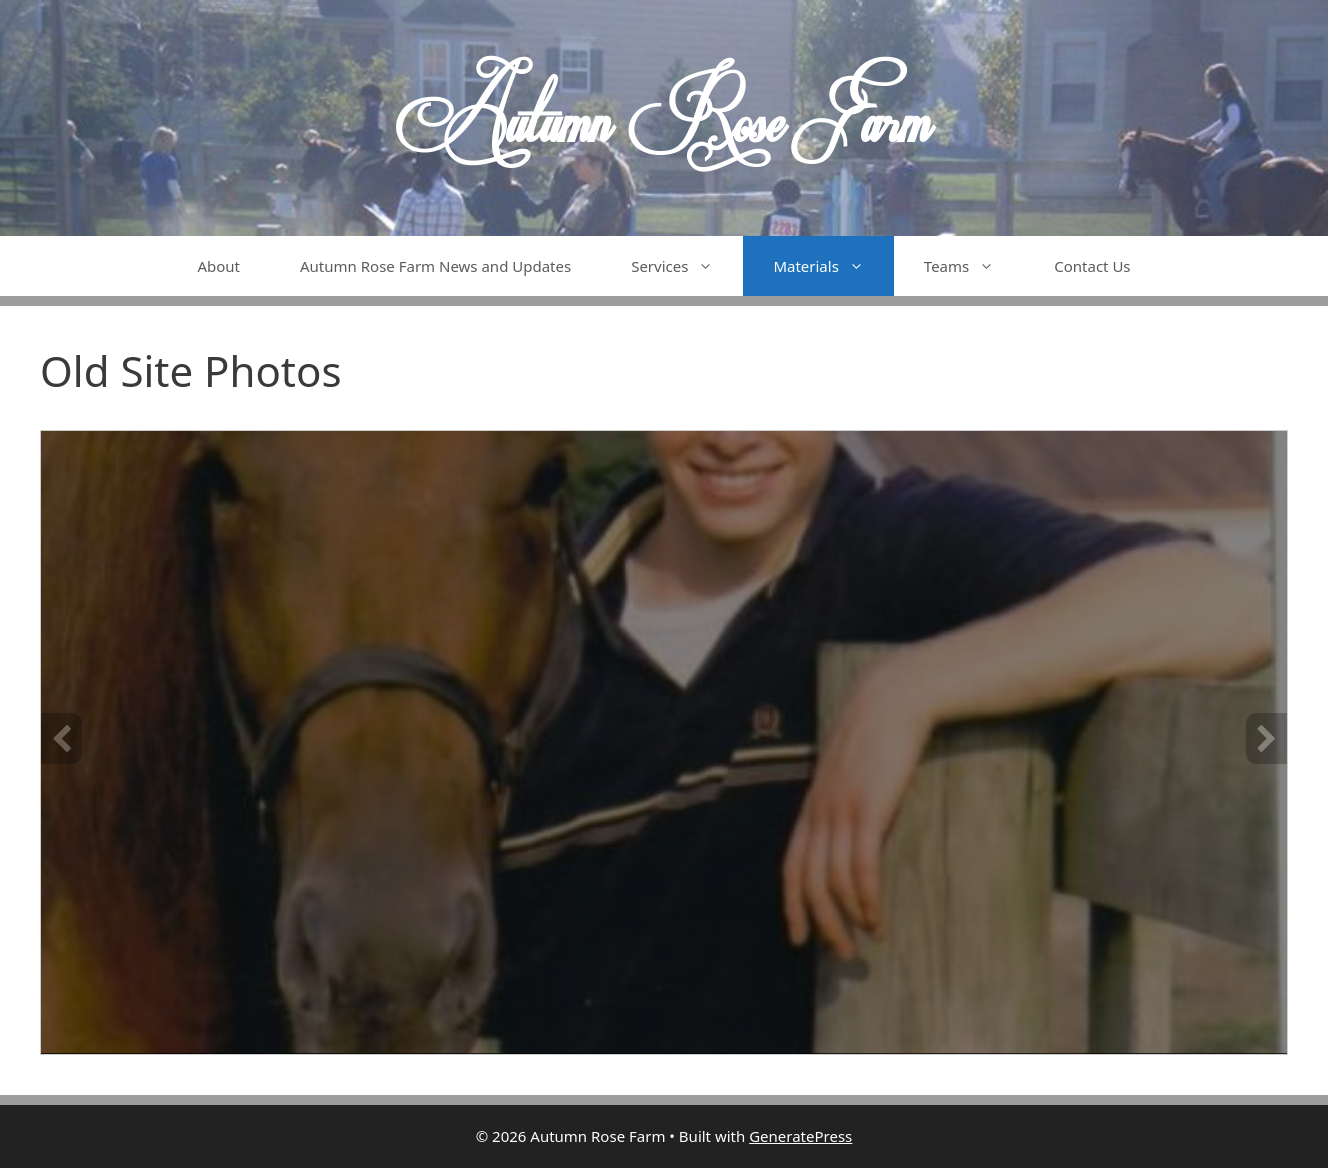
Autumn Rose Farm (664, 118)
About (218, 266)
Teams (974, 266)
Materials (833, 266)
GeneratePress (800, 1136)
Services (687, 266)
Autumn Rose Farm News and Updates (435, 266)
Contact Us (1092, 266)
